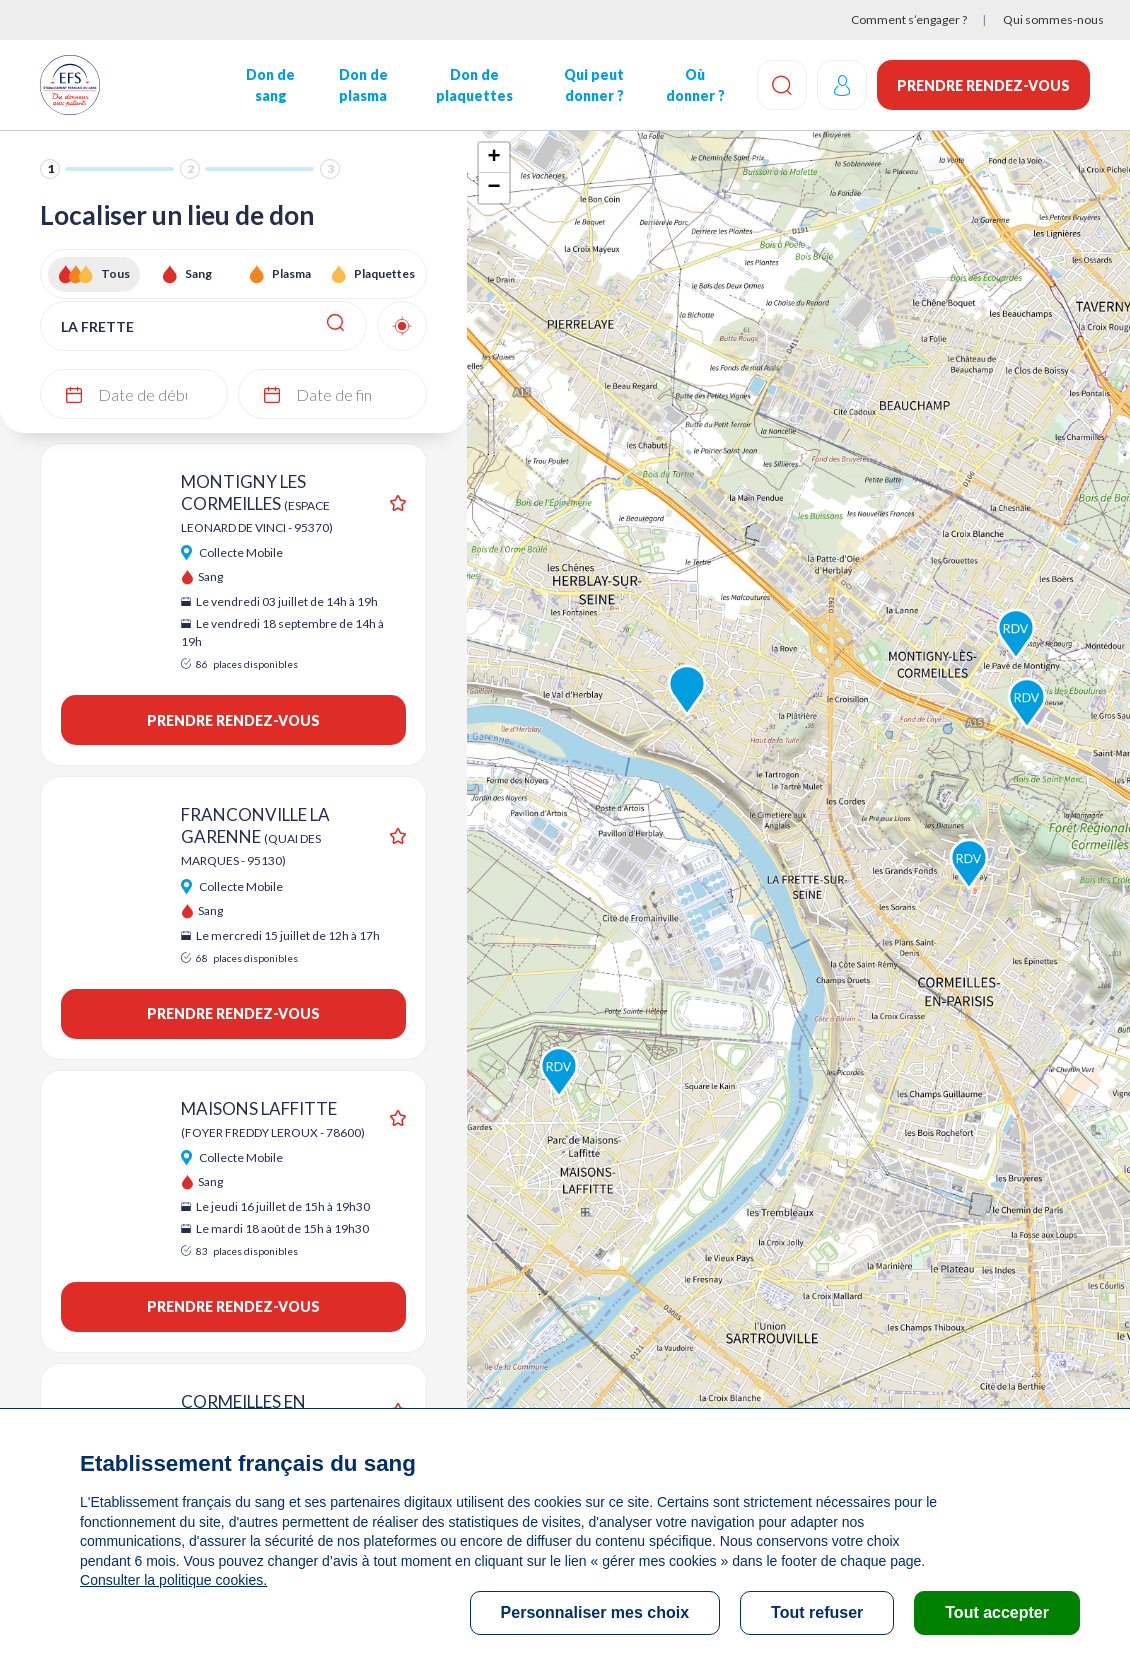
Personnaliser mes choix (595, 1612)
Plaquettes (384, 273)
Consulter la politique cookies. (173, 1580)
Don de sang (270, 85)
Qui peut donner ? (594, 85)
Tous (115, 273)
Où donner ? (694, 85)
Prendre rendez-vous (983, 85)
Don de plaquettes (474, 85)
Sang (198, 273)
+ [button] (494, 158)
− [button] (494, 188)
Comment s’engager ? (909, 19)
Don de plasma (363, 85)
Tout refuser (817, 1612)
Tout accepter (997, 1612)
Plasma (291, 273)
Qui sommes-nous (1053, 19)
